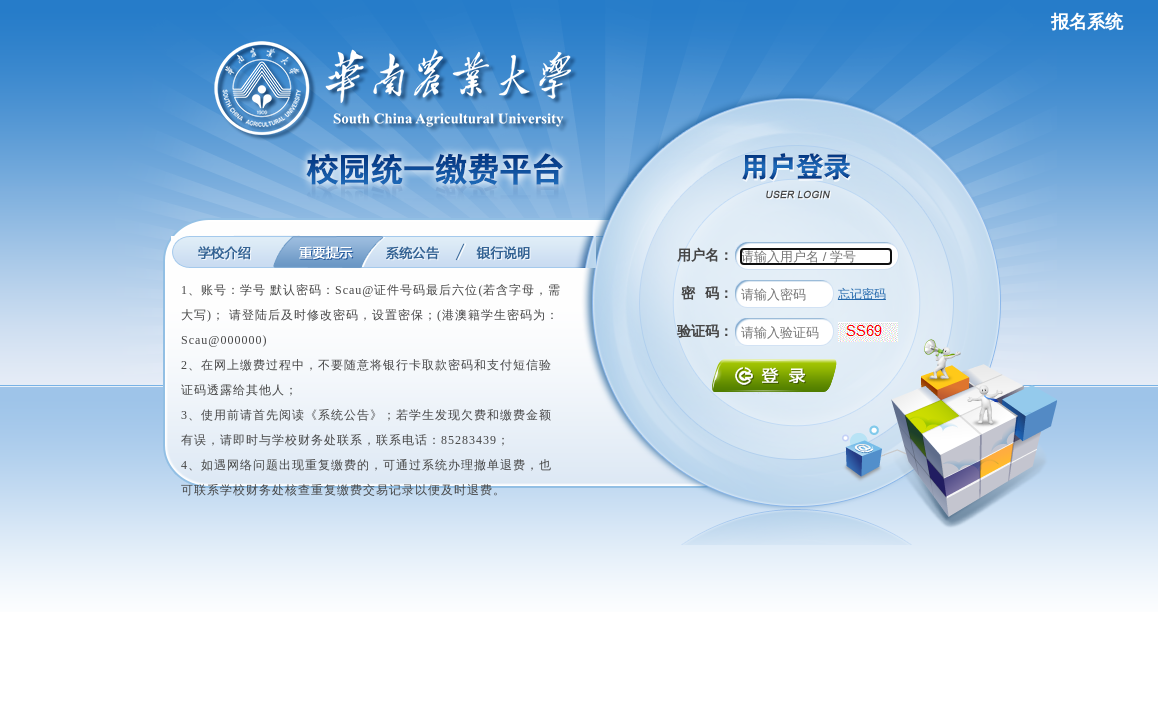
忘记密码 (862, 294)
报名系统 (1087, 22)
